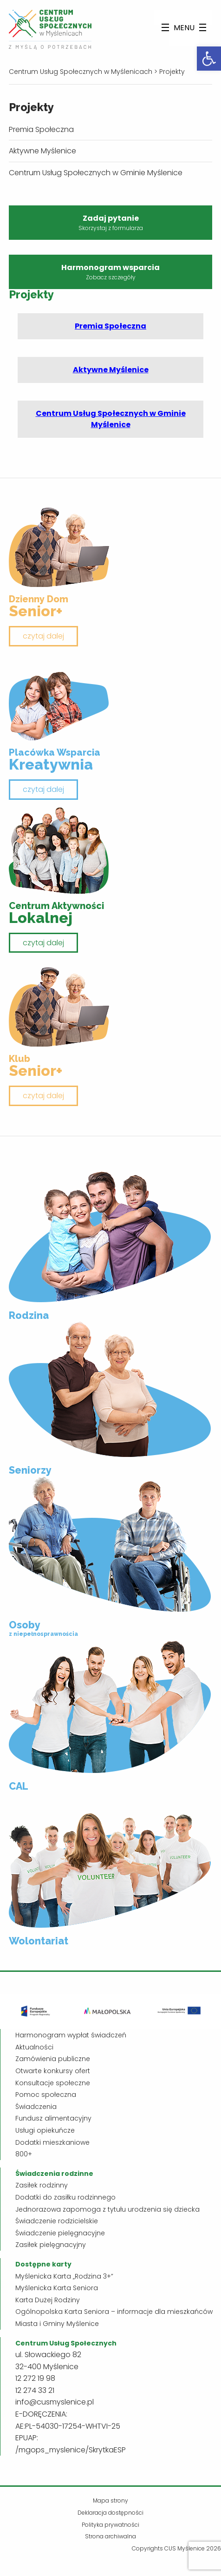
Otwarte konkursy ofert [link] (52, 2070)
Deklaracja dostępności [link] (110, 2513)
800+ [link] (23, 2154)
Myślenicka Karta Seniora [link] (56, 2288)
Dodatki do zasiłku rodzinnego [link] (65, 2197)
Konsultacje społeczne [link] (52, 2083)
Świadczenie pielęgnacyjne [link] (60, 2233)
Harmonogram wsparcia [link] (110, 272)
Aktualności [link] (34, 2047)
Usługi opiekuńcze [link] (45, 2130)
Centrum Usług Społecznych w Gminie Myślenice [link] (95, 172)
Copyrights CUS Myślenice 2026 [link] (176, 2548)
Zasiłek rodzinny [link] (41, 2185)
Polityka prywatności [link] (110, 2525)
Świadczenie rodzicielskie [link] (56, 2221)
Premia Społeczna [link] (41, 129)
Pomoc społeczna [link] (45, 2094)
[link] (209, 58)
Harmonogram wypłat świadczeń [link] (70, 2035)
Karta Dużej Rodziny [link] (47, 2300)
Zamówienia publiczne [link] (52, 2058)
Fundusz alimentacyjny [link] (53, 2118)
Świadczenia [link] (36, 2106)
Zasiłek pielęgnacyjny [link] (50, 2244)
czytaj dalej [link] (43, 636)
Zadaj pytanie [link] (110, 222)
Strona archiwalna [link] (110, 2536)
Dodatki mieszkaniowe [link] (52, 2142)
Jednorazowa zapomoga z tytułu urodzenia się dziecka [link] (107, 2209)
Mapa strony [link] (110, 2500)
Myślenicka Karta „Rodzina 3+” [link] (64, 2276)
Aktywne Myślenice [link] (42, 150)
